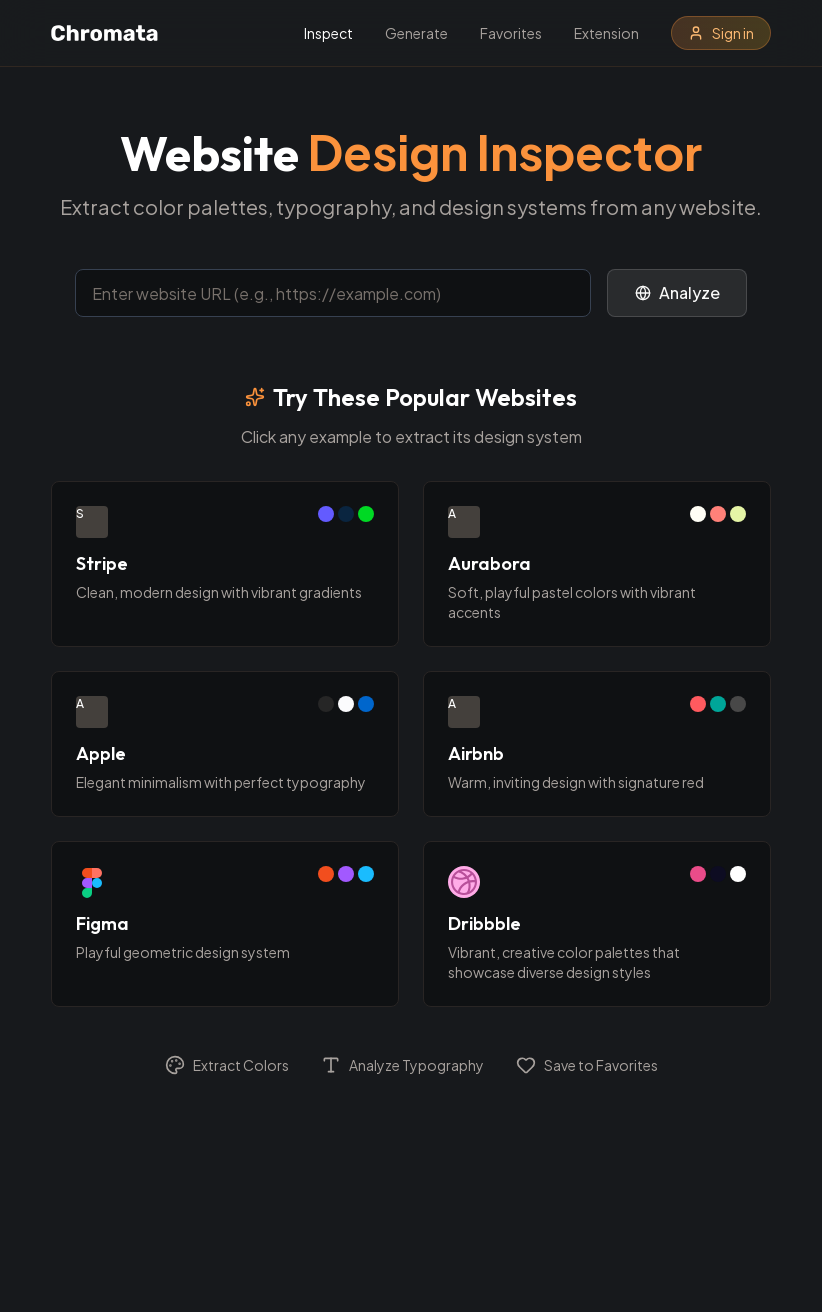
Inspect (328, 33)
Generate (416, 33)
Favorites (511, 33)
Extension (606, 33)
